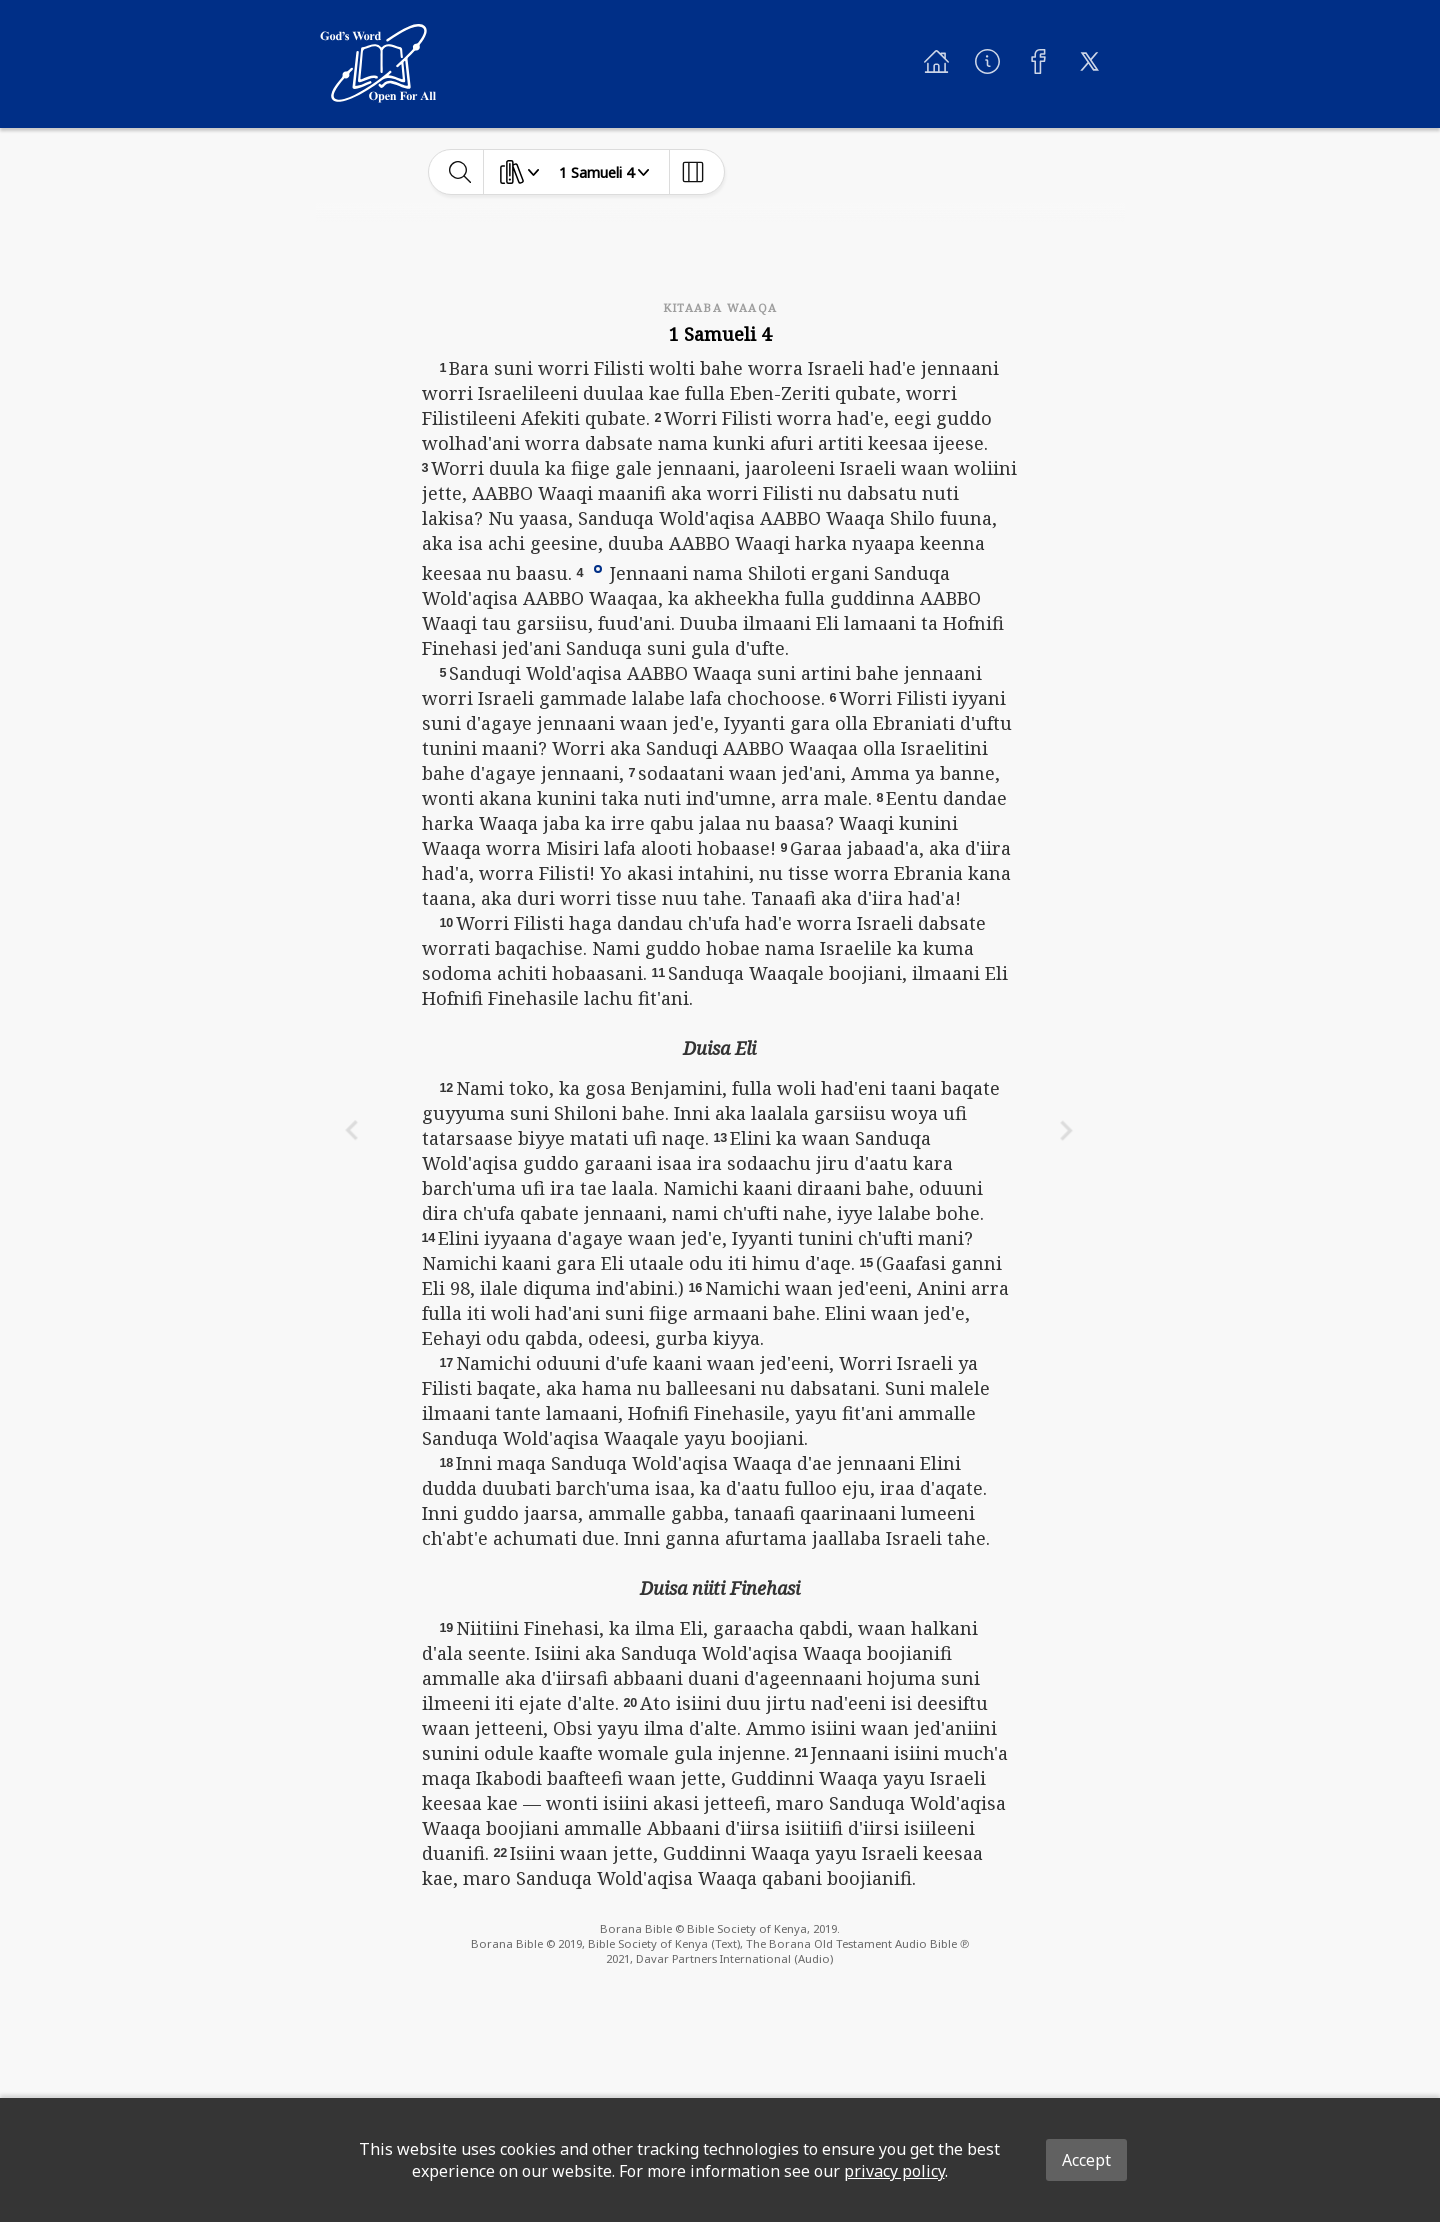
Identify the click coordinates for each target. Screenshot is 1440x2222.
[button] (598, 568)
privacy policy (894, 2171)
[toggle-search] (460, 172)
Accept (1086, 2160)
